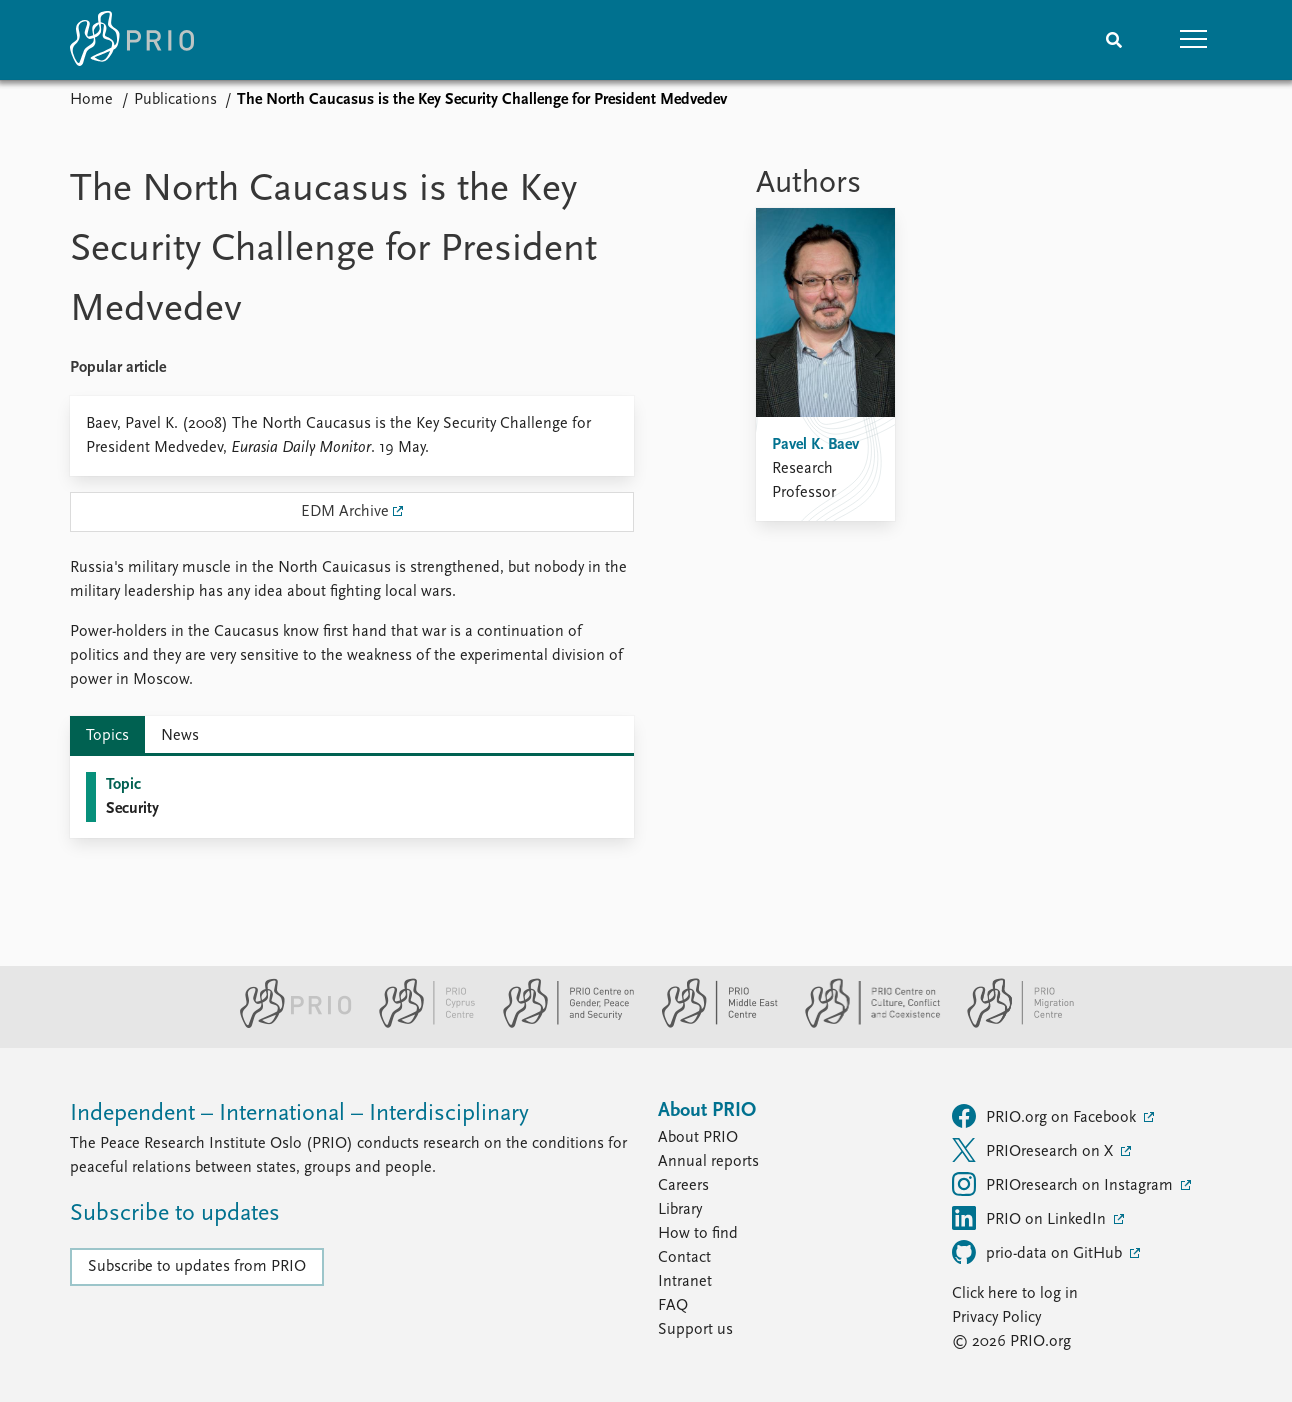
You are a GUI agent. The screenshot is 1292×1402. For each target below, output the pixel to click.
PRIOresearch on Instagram (1064, 1184)
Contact (684, 1258)
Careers (683, 1186)
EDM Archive (345, 512)
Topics (107, 736)
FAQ (673, 1306)
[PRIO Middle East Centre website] (711, 1024)
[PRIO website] (287, 1024)
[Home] (132, 40)
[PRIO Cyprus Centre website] (419, 1024)
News (180, 736)
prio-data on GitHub (1039, 1252)
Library (680, 1210)
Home (91, 100)
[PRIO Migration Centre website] (1010, 1024)
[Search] (1114, 40)
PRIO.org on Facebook (1046, 1116)
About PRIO (698, 1138)
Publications (175, 100)
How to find (698, 1234)
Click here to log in (1015, 1294)
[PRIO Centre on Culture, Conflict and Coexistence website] (864, 1024)
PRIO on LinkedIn (1031, 1218)
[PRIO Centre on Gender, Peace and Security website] (560, 1024)
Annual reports (708, 1162)
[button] (1194, 40)
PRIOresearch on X (1034, 1150)
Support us (695, 1330)
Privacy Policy (996, 1318)
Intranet (685, 1282)
